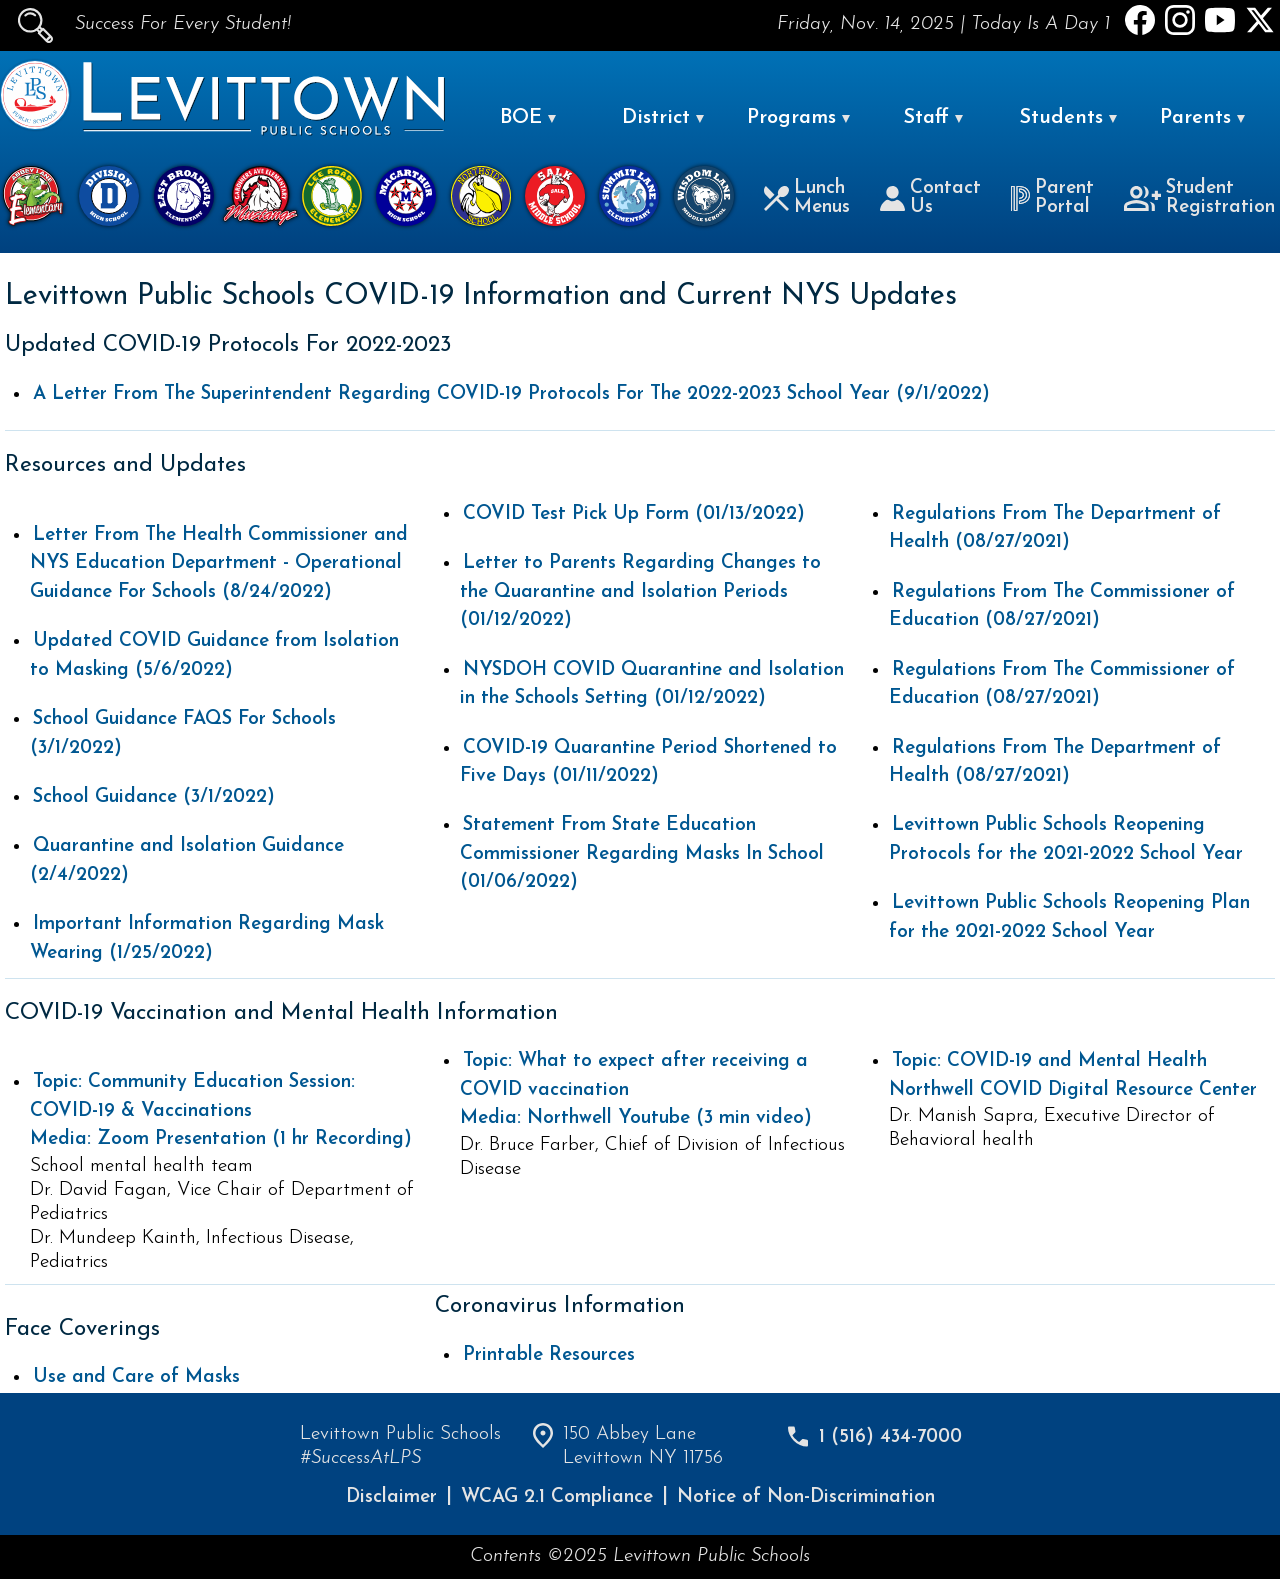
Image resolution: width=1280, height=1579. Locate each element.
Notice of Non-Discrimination (806, 1497)
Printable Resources (549, 1355)
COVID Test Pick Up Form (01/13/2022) (634, 514)
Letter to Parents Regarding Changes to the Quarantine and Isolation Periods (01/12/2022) (640, 592)
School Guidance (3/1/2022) (154, 797)
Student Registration (1200, 198)
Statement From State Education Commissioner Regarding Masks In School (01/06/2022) (642, 854)
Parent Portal (1052, 198)
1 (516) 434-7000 (890, 1437)
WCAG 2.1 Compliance (557, 1497)
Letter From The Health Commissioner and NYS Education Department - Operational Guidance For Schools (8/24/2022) (219, 564)
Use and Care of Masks (136, 1377)
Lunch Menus (807, 198)
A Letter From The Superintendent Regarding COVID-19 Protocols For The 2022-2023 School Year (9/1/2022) (511, 394)
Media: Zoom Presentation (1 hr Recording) (221, 1111)
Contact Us (930, 198)
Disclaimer (391, 1497)
